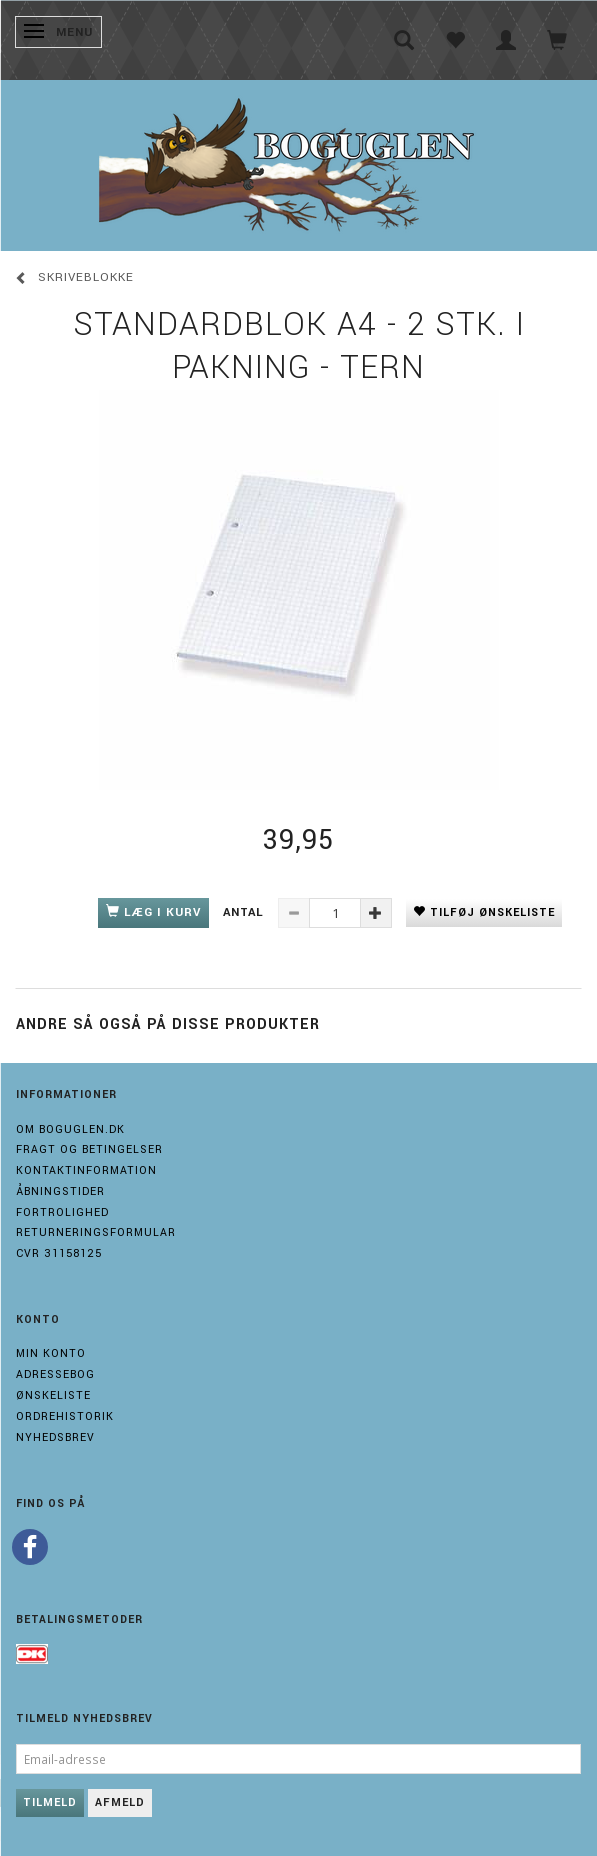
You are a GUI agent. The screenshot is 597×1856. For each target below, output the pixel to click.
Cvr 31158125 (59, 1253)
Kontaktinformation (86, 1170)
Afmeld (120, 1802)
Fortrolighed (62, 1212)
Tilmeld (50, 1802)
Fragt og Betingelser (89, 1149)
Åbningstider (60, 1191)
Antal (245, 912)
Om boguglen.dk (70, 1129)
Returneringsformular (96, 1232)
